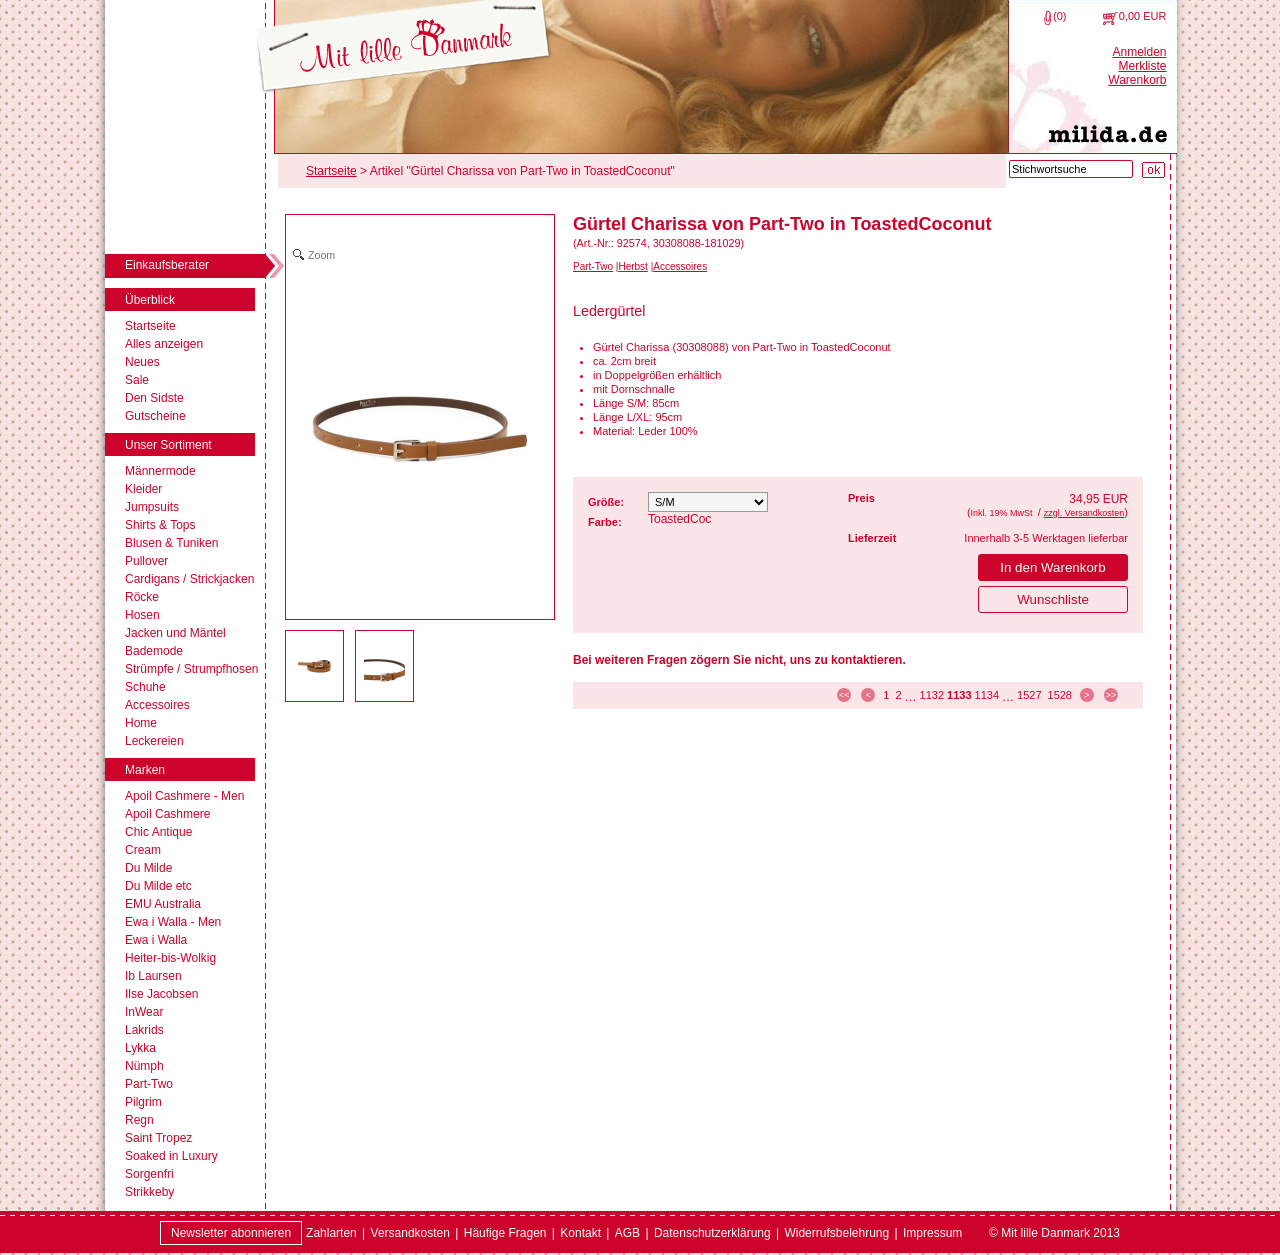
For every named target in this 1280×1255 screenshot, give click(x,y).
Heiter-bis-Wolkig (170, 958)
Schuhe (145, 687)
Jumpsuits (152, 507)
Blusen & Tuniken (171, 543)
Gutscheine (155, 416)
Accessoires (157, 705)
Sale (137, 380)
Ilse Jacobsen (161, 994)
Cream (143, 850)
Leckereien (154, 741)
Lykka (140, 1048)
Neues (142, 362)
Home (141, 723)
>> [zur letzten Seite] (1111, 695)
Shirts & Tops (160, 525)
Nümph (144, 1066)
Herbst (632, 266)
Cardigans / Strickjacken (189, 579)
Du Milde (148, 868)
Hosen (142, 615)
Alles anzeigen (164, 344)
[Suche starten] (1153, 170)
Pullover (146, 561)
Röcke (142, 597)
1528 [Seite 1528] (1060, 695)
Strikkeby (149, 1192)
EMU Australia (163, 904)
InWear (144, 1012)
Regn (139, 1120)
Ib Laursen (153, 976)
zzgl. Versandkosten (1084, 513)
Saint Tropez (158, 1138)
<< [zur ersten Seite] (844, 695)
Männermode (160, 471)
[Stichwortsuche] (1071, 169)
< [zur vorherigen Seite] (868, 695)
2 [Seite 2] (898, 695)
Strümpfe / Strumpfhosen (191, 669)
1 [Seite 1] (886, 695)
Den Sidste (154, 398)
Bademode (154, 651)
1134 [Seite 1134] (987, 695)
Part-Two (149, 1084)
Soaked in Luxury (171, 1156)
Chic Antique (158, 832)
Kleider (143, 489)
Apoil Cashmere (167, 814)
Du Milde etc (158, 886)
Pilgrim (143, 1102)
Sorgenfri (149, 1174)
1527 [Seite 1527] (1029, 695)
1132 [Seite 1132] (932, 695)
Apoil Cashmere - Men (184, 796)
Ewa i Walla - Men (173, 922)
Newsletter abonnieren (231, 1233)
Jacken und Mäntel (175, 633)
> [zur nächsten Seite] (1086, 695)
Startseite (150, 326)
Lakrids (144, 1030)
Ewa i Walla (156, 940)
